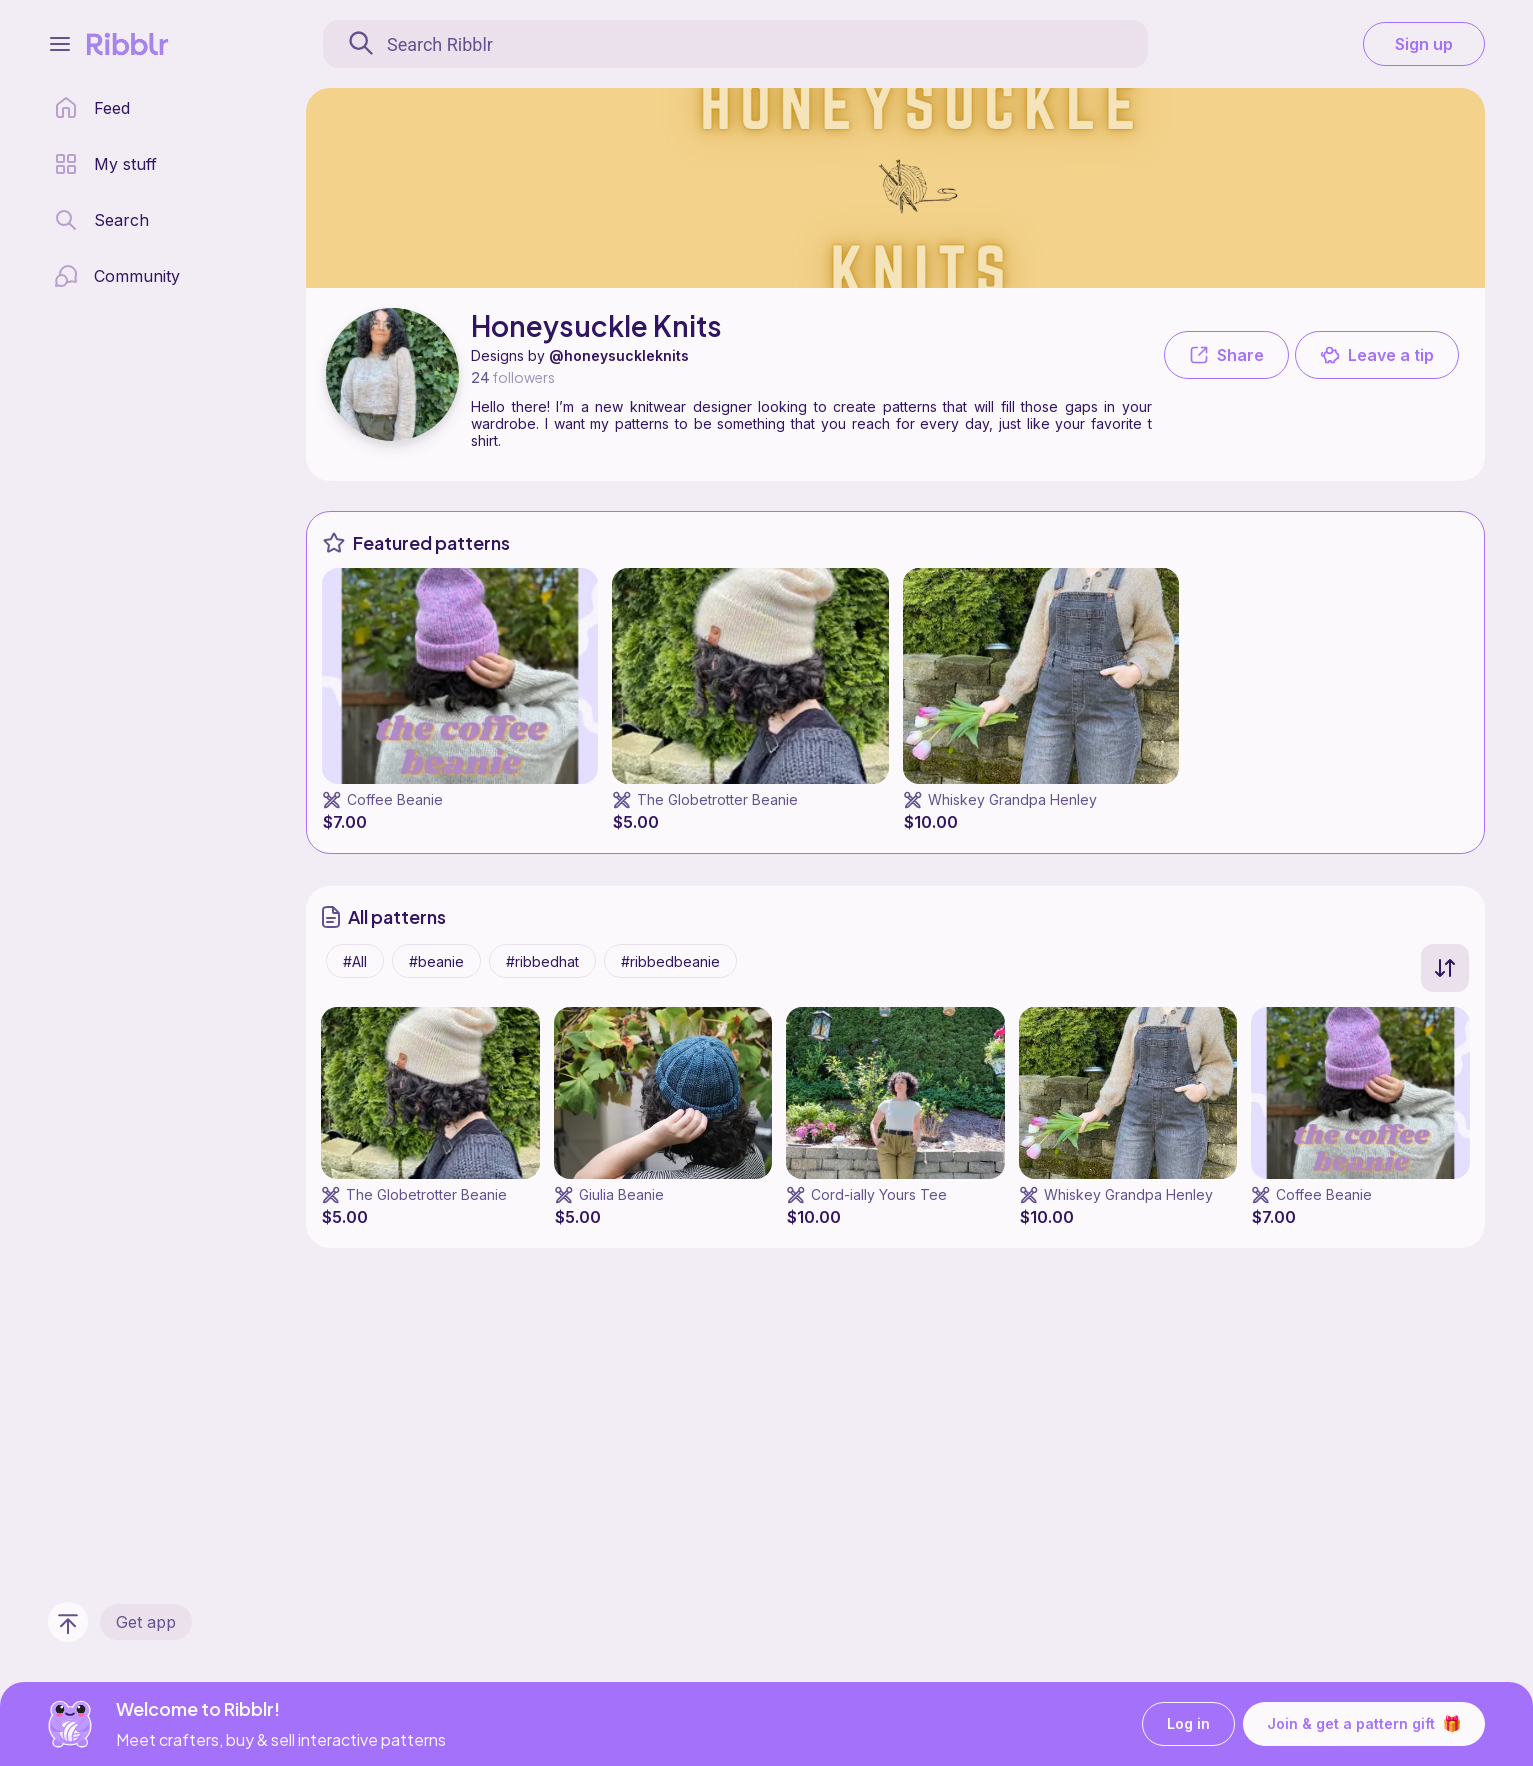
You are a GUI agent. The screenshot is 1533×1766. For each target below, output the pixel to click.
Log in (1188, 1724)
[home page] (92, 108)
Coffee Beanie (395, 799)
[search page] (101, 220)
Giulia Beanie (621, 1194)
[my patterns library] (105, 164)
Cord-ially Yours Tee (879, 1194)
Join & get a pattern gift (1364, 1724)
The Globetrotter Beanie (717, 799)
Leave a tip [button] (1377, 355)
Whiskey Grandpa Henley (1012, 799)
